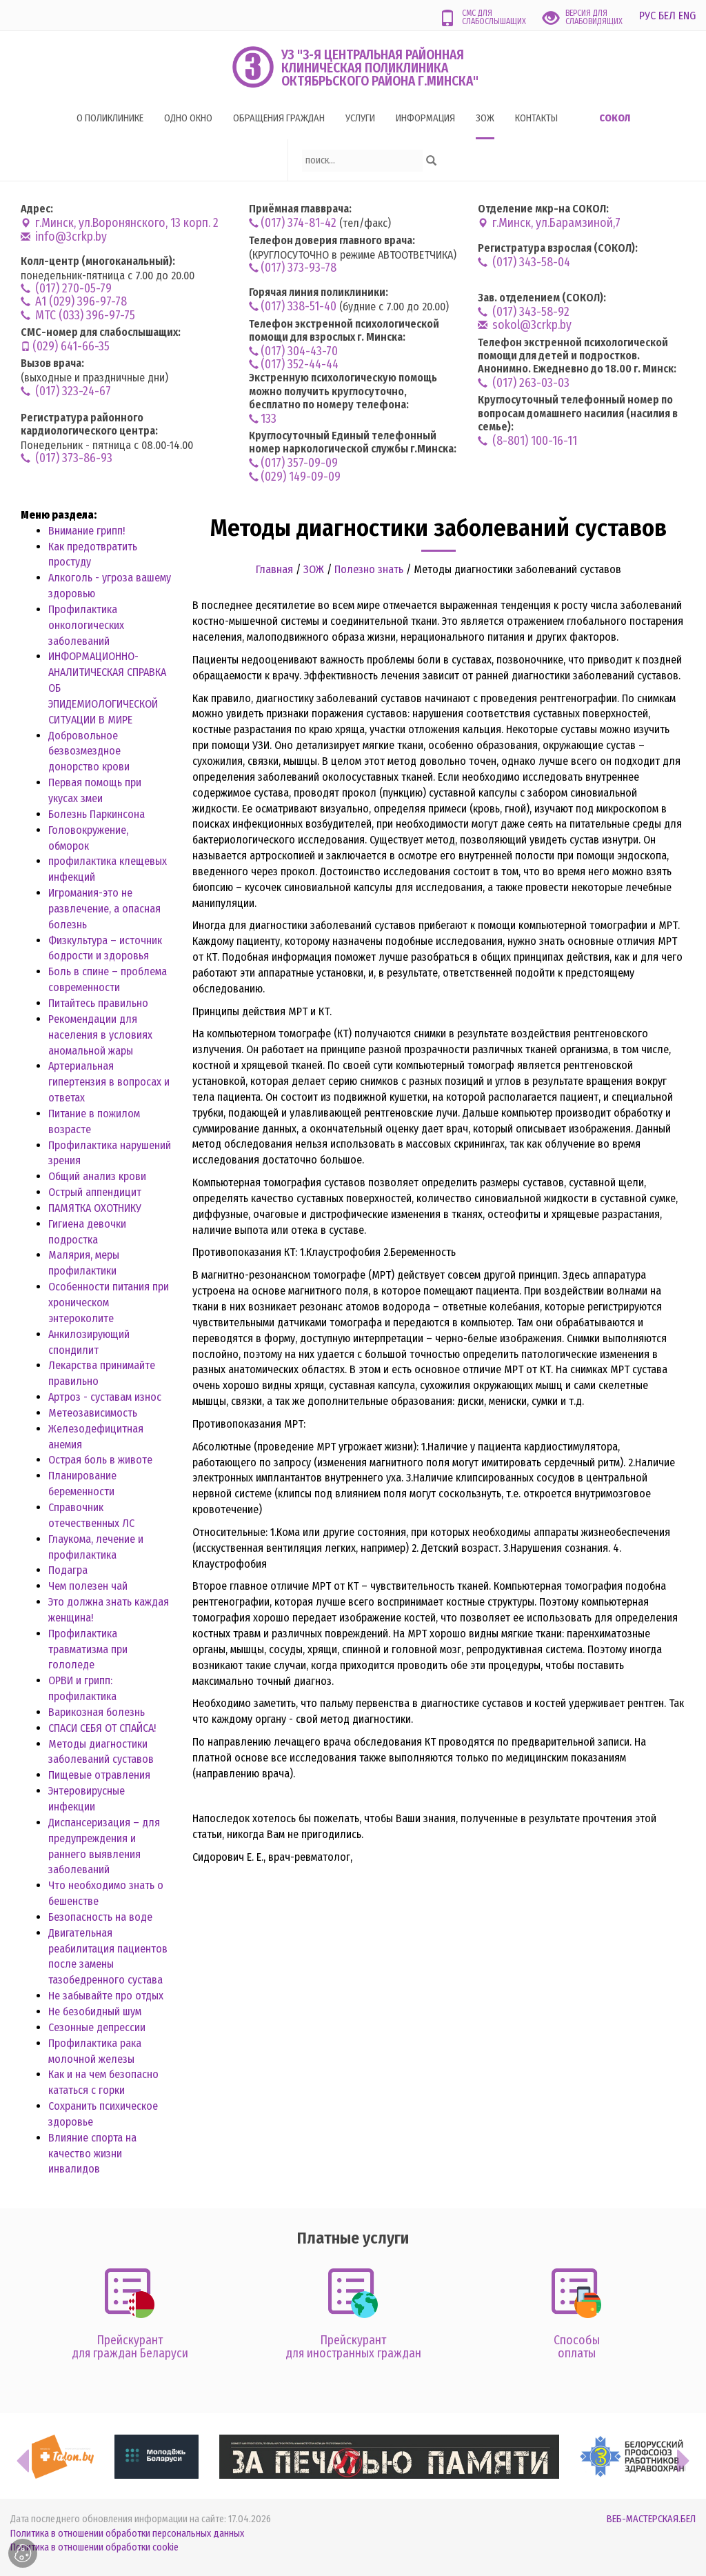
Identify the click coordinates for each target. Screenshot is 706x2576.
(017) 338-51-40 (292, 306)
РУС (647, 15)
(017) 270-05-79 (66, 288)
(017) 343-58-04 (524, 262)
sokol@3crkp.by (525, 325)
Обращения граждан (279, 118)
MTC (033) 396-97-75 (78, 315)
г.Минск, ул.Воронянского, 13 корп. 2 (120, 223)
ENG (687, 15)
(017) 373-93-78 (292, 267)
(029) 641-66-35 (65, 346)
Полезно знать (368, 569)
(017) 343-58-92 (523, 312)
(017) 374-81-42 (292, 223)
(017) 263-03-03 (523, 383)
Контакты (536, 118)
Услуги (360, 118)
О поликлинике (110, 118)
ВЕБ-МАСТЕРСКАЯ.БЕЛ (651, 2519)
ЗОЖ (485, 118)
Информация (425, 118)
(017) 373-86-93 (66, 458)
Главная (274, 569)
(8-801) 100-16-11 (527, 441)
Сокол (614, 118)
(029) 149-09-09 (295, 476)
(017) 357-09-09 (293, 463)
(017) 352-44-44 (294, 364)
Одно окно (188, 118)
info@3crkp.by (64, 236)
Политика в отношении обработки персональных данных (127, 2533)
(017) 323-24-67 (66, 391)
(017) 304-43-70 (293, 351)
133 (262, 419)
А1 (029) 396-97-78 (74, 301)
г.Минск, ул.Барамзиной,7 (549, 223)
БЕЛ (667, 15)
